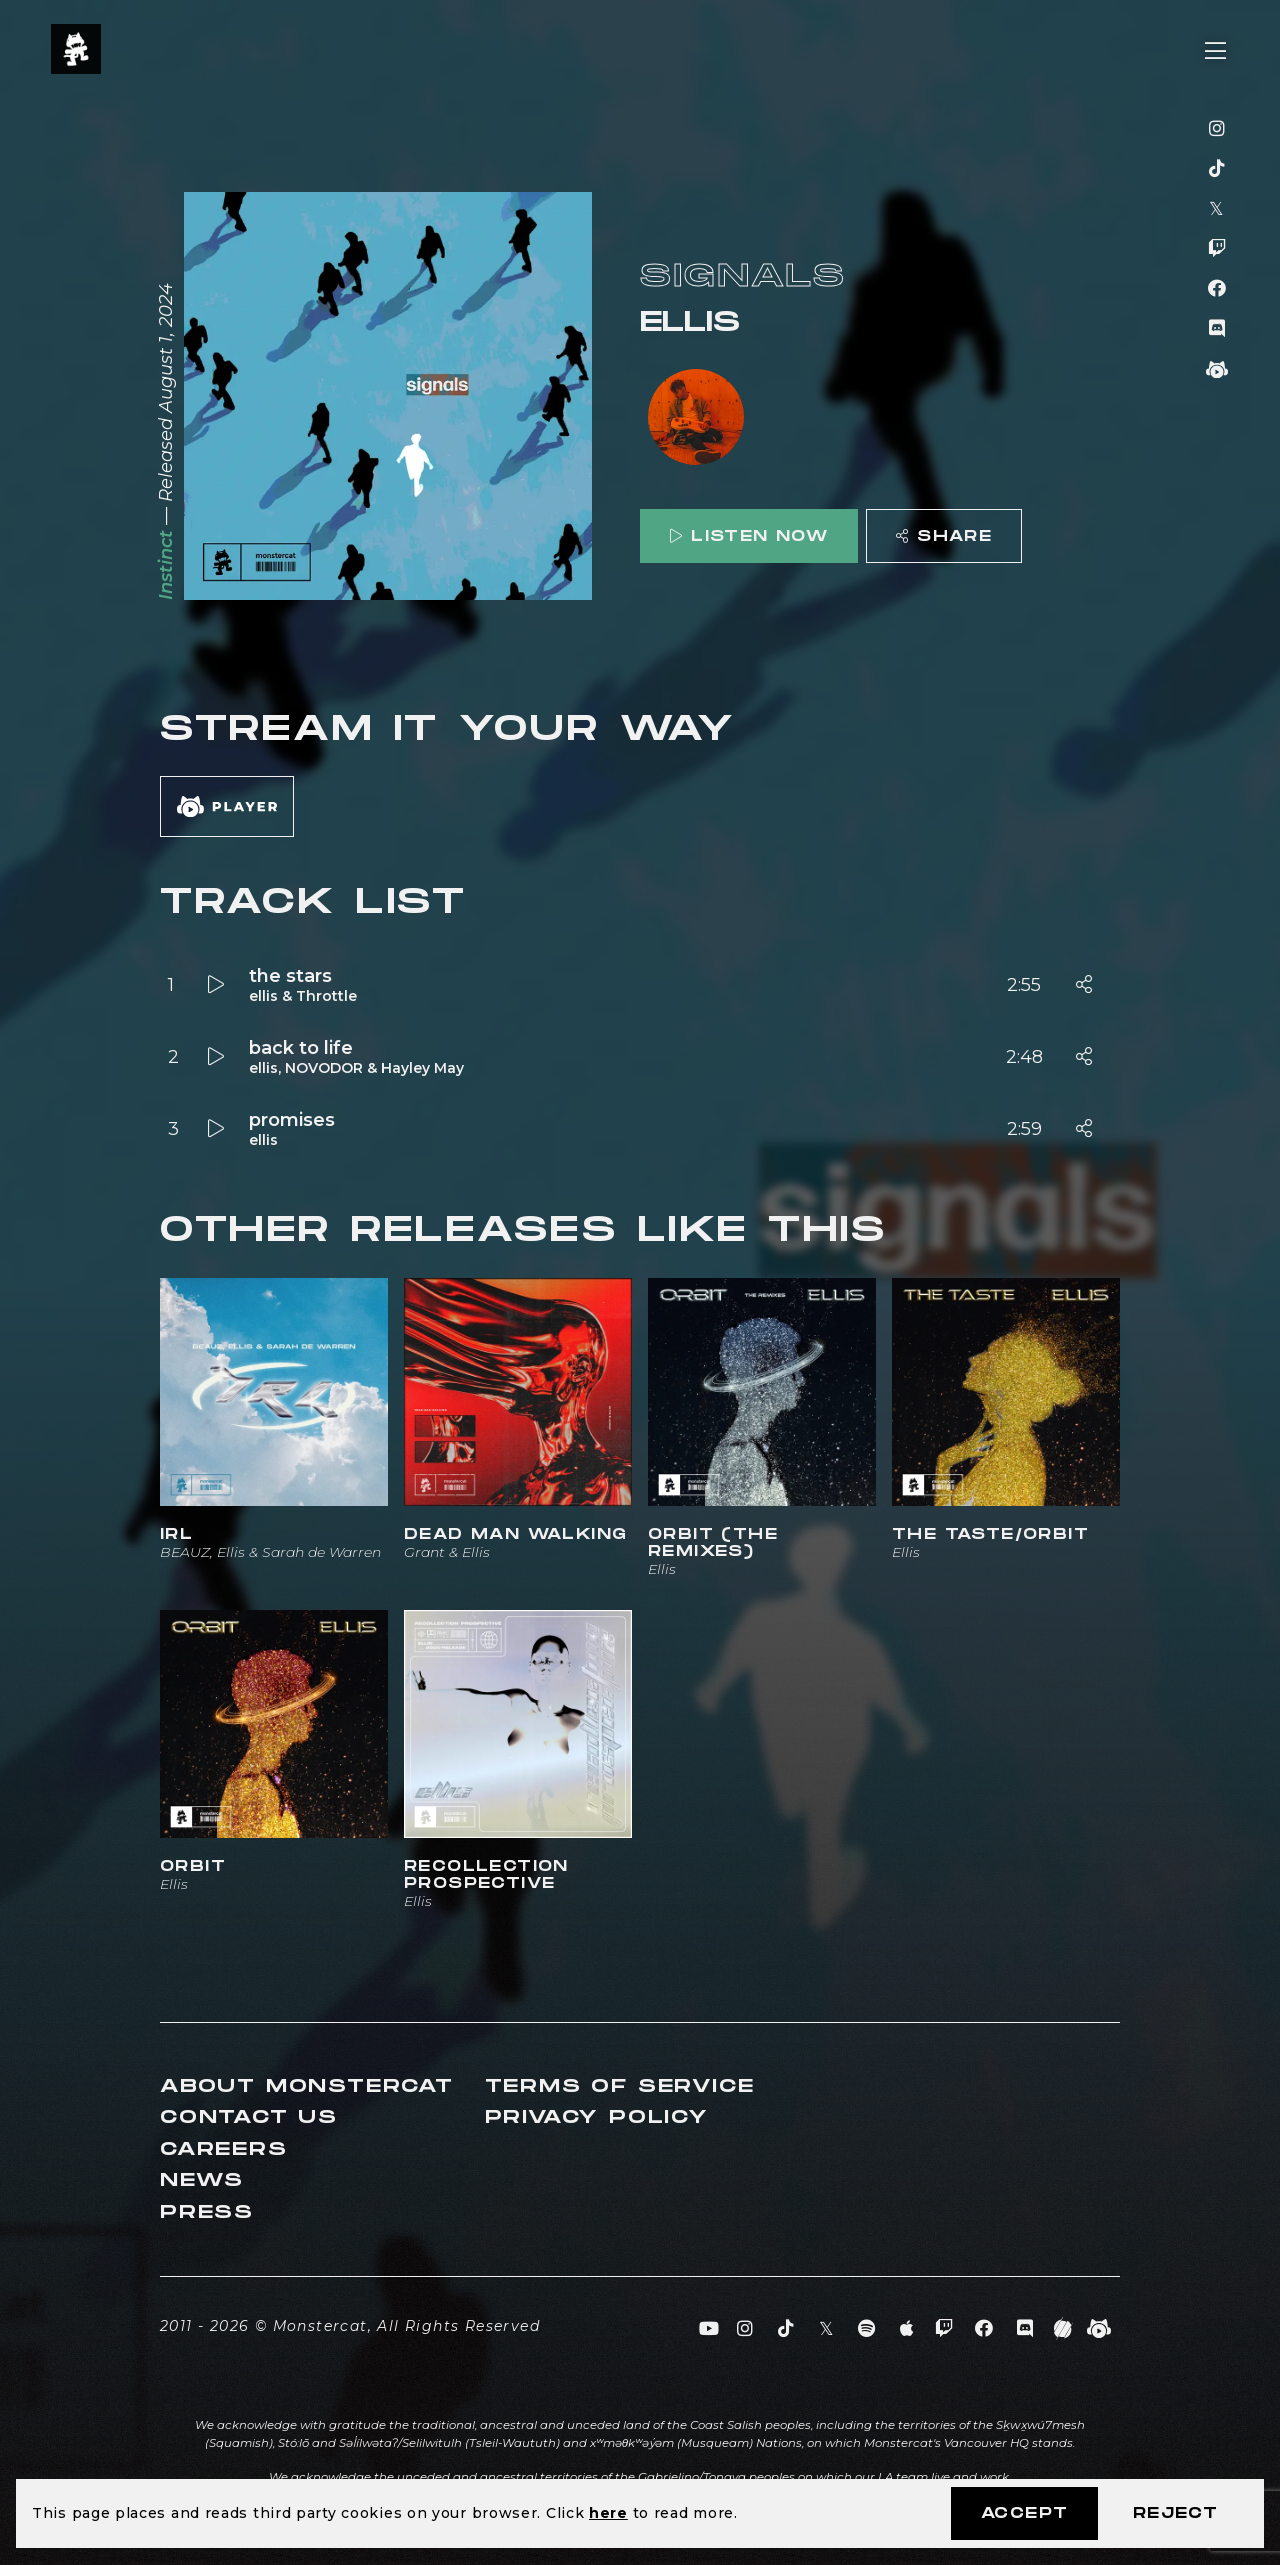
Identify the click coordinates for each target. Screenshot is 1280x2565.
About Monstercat (307, 2086)
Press (207, 2212)
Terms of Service (620, 2086)
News (202, 2180)
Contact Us (249, 2117)
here (608, 2513)
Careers (224, 2149)
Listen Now (749, 536)
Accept (1024, 2513)
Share (944, 536)
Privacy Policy (597, 2117)
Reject (1175, 2513)
